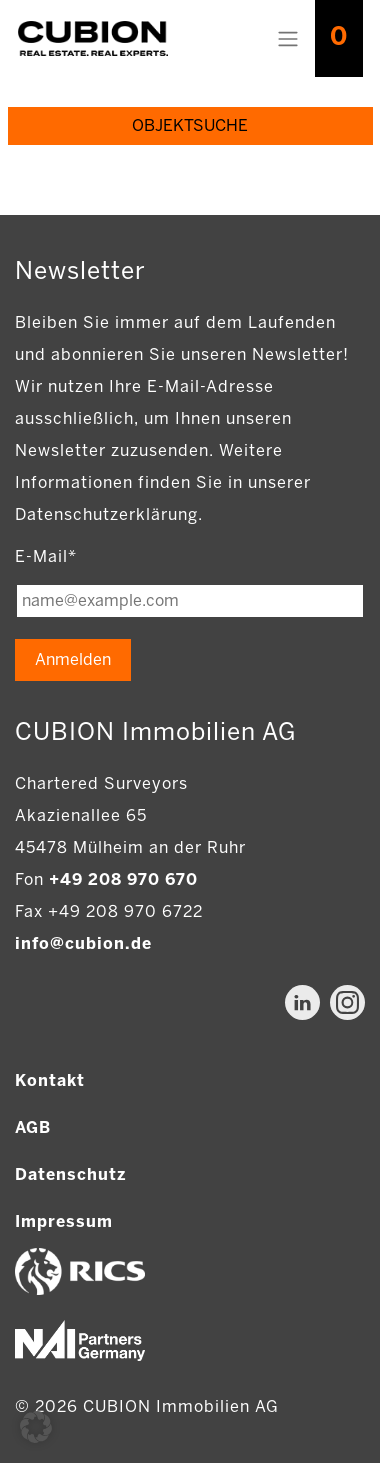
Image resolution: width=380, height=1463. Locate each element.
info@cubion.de (83, 943)
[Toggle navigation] (288, 39)
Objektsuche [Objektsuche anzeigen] (190, 125)
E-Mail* (46, 556)
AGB (33, 1127)
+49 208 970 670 (123, 879)
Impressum (64, 1221)
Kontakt (50, 1080)
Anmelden (73, 659)
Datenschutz (70, 1174)
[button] (36, 1427)
